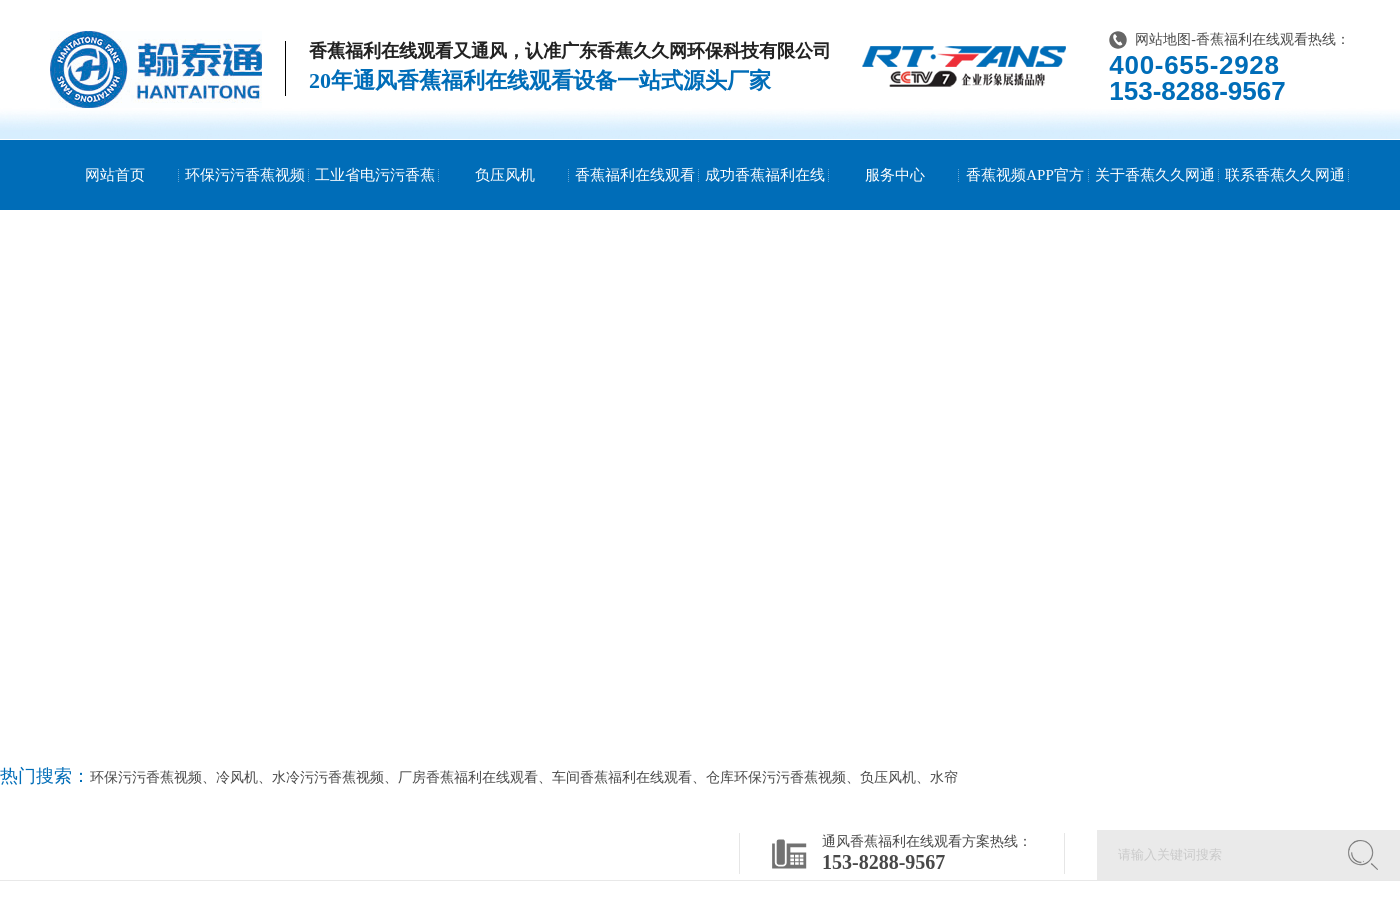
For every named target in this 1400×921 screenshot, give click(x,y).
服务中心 (895, 175)
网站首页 (115, 175)
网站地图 (1163, 39)
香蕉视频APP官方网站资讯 (1025, 210)
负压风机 (505, 175)
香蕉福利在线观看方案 (635, 210)
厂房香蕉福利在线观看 (468, 777)
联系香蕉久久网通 (1285, 175)
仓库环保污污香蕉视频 (776, 777)
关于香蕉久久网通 (1155, 175)
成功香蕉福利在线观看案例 (765, 210)
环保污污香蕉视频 (245, 175)
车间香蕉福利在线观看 (622, 777)
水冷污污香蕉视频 (328, 777)
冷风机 (237, 777)
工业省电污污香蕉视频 (375, 210)
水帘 (944, 777)
